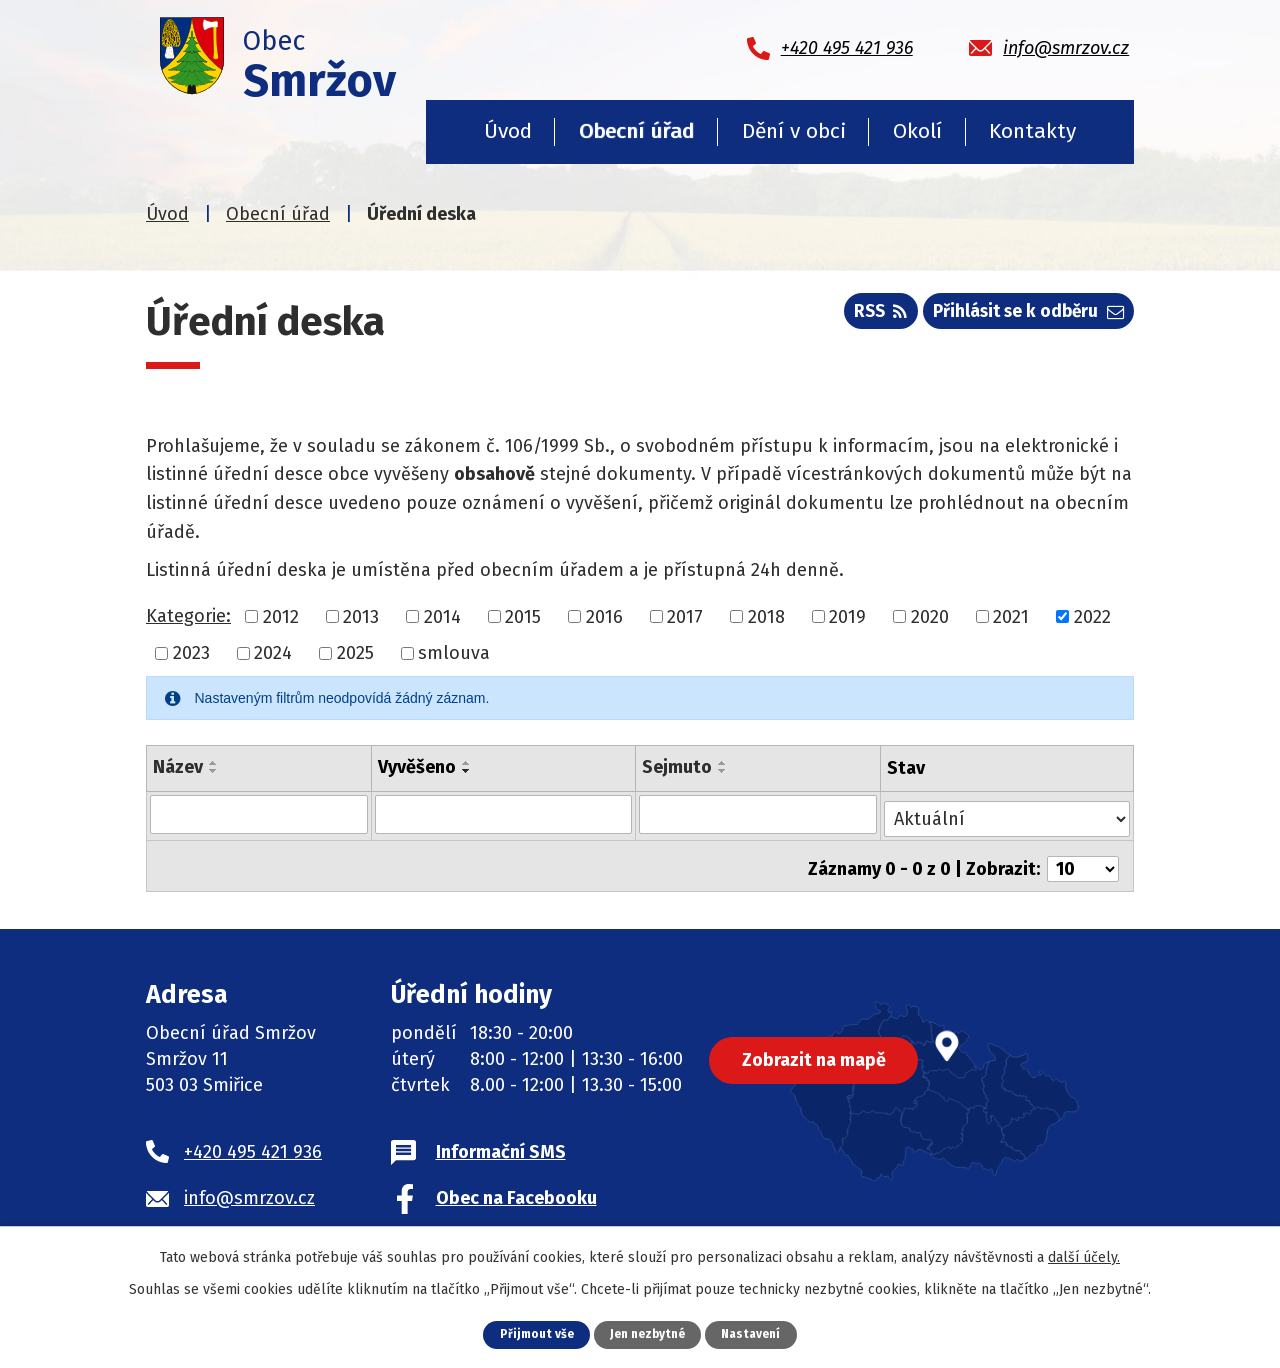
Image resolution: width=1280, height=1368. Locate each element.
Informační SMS (501, 1142)
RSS (867, 316)
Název (178, 767)
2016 (604, 616)
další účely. (1084, 1256)
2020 (930, 616)
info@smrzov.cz (249, 1188)
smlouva (454, 653)
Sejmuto (677, 767)
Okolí (917, 131)
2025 (355, 653)
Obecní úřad (636, 131)
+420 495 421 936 (253, 1142)
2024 (273, 653)
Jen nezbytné (647, 1333)
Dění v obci (794, 131)
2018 (766, 616)
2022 (1092, 616)
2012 (281, 616)
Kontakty (1032, 131)
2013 (361, 616)
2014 (442, 616)
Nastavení (757, 1333)
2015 (523, 616)
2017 (685, 616)
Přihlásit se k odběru (1024, 316)
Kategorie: (188, 616)
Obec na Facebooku (516, 1188)
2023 (191, 653)
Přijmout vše (530, 1333)
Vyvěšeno (416, 767)
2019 (847, 616)
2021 (1011, 616)
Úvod (508, 131)
